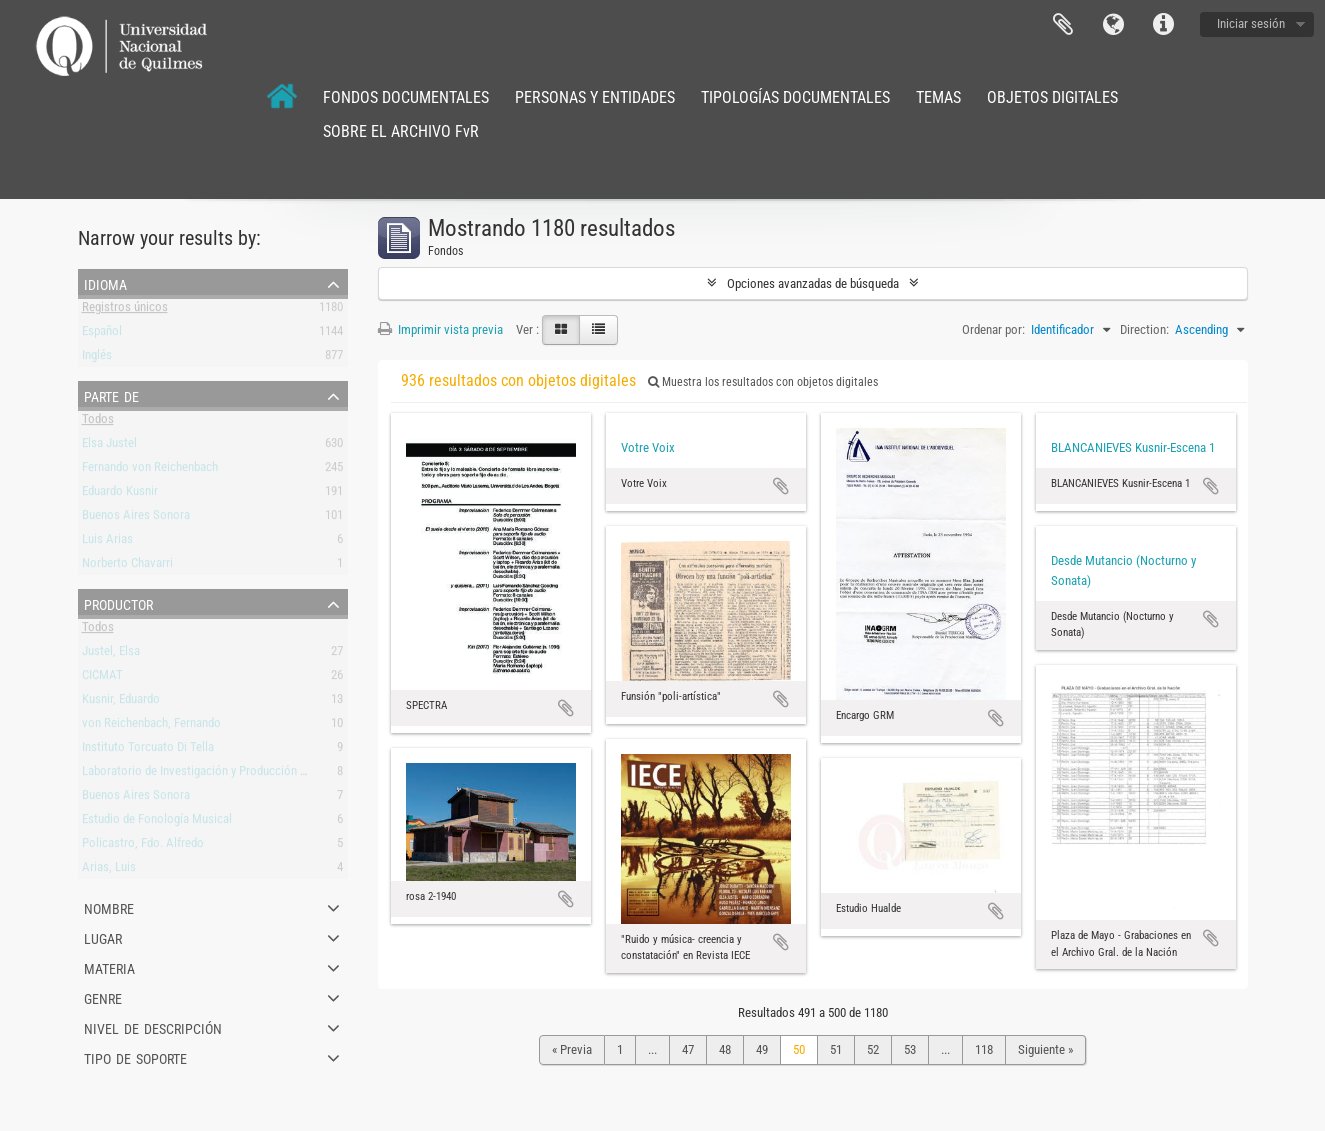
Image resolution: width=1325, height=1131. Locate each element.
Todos (98, 422)
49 (762, 1049)
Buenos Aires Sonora (136, 518)
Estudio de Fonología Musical (157, 822)
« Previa (572, 1049)
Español (102, 334)
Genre (103, 997)
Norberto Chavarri (127, 566)
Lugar (103, 937)
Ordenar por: (993, 329)
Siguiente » (1045, 1049)
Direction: (1144, 329)
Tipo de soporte (135, 1057)
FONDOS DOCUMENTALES (406, 97)
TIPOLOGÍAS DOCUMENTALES (795, 97)
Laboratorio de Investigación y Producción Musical (211, 774)
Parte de (111, 395)
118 (984, 1049)
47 (688, 1049)
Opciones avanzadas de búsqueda (813, 283)
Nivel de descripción (153, 1027)
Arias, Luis (109, 870)
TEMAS (938, 97)
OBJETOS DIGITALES (1052, 97)
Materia (109, 967)
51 (836, 1049)
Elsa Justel (109, 446)
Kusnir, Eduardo (121, 702)
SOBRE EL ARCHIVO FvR (401, 131)
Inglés (97, 358)
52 (873, 1049)
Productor (118, 603)
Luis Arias (107, 542)
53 (910, 1049)
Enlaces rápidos (1163, 25)
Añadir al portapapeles (566, 708)
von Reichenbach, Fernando (151, 726)
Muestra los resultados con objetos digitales (763, 382)
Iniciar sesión (1251, 23)
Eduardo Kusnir (120, 494)
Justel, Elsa (111, 654)
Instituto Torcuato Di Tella (148, 750)
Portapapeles (1063, 25)
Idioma (1113, 25)
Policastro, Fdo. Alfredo (143, 846)
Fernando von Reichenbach (150, 470)
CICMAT (102, 678)
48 (725, 1049)
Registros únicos (125, 310)
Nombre (109, 907)
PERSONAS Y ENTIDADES (595, 97)
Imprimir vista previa (440, 329)
